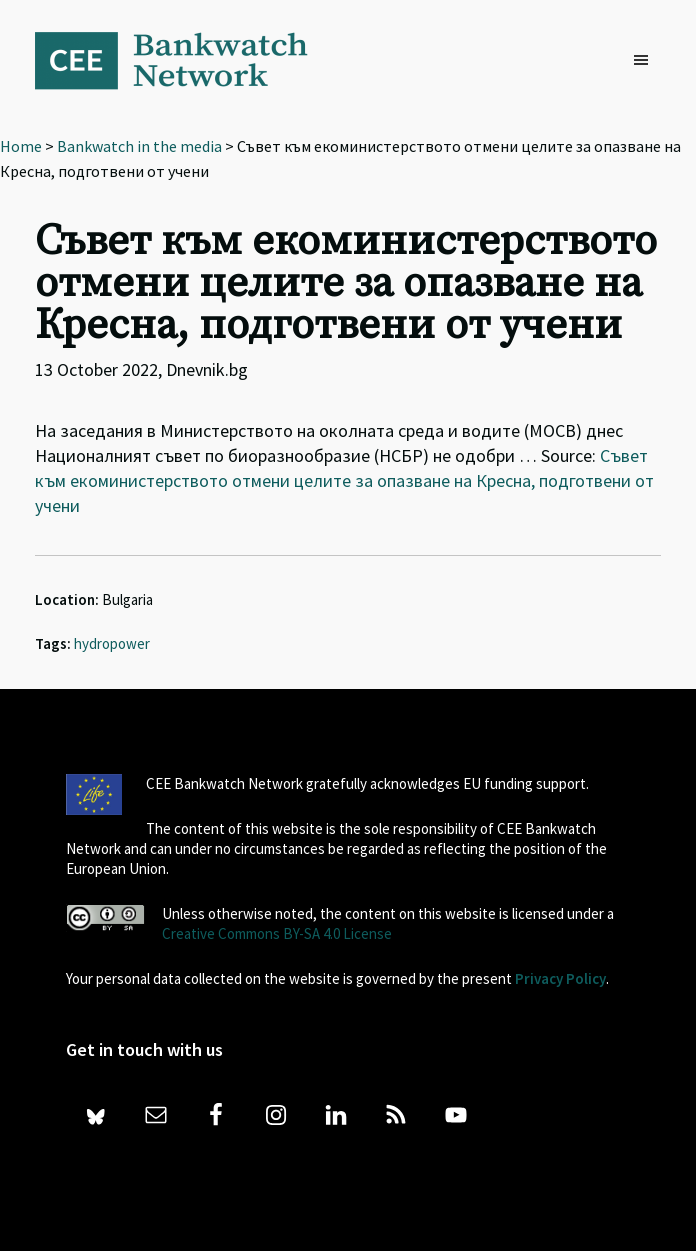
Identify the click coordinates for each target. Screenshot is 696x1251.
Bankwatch (185, 60)
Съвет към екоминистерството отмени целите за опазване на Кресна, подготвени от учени (344, 480)
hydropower (112, 643)
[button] (646, 61)
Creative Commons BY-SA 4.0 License (277, 933)
